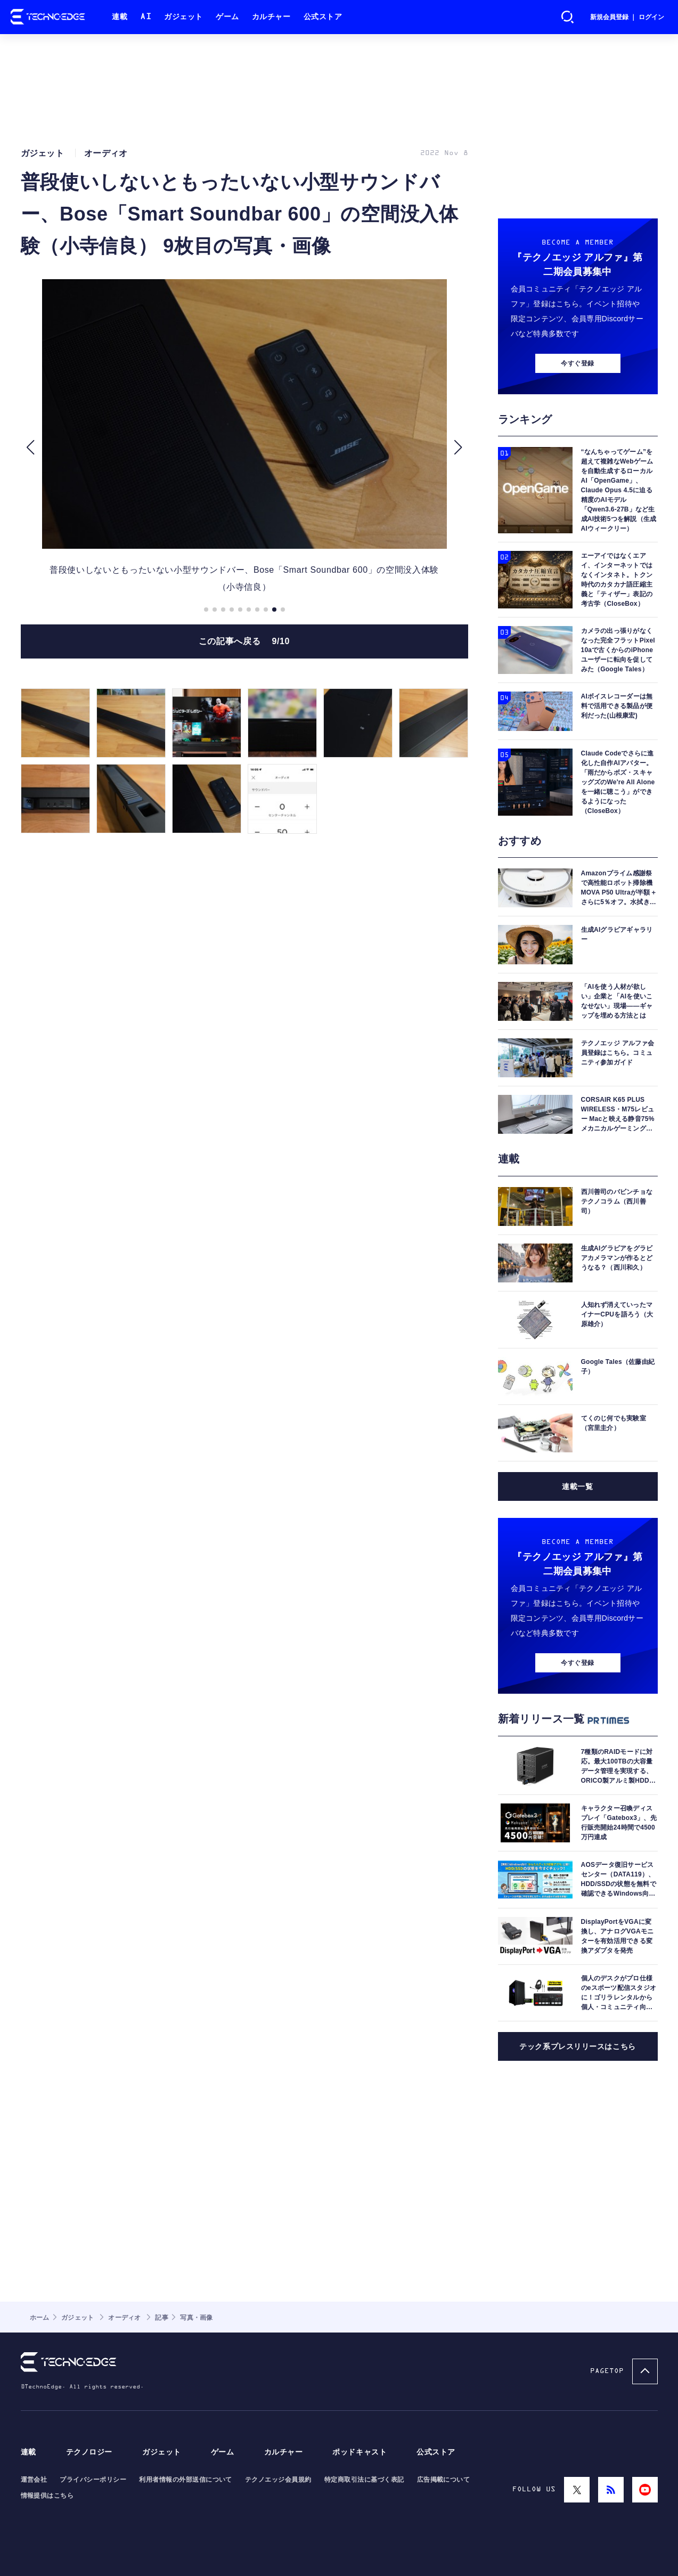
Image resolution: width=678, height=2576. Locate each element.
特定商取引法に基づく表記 (364, 2479)
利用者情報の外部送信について (185, 2479)
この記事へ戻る (244, 641)
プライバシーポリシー (93, 2479)
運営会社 (34, 2479)
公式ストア (323, 17)
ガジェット (183, 17)
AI (145, 17)
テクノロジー (89, 2452)
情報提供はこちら (47, 2495)
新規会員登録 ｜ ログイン (627, 17)
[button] (30, 447)
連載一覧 (577, 1486)
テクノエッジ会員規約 (278, 2479)
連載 (119, 17)
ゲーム (227, 17)
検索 (568, 17)
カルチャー (271, 17)
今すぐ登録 (577, 363)
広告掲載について (443, 2479)
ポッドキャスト (359, 2452)
